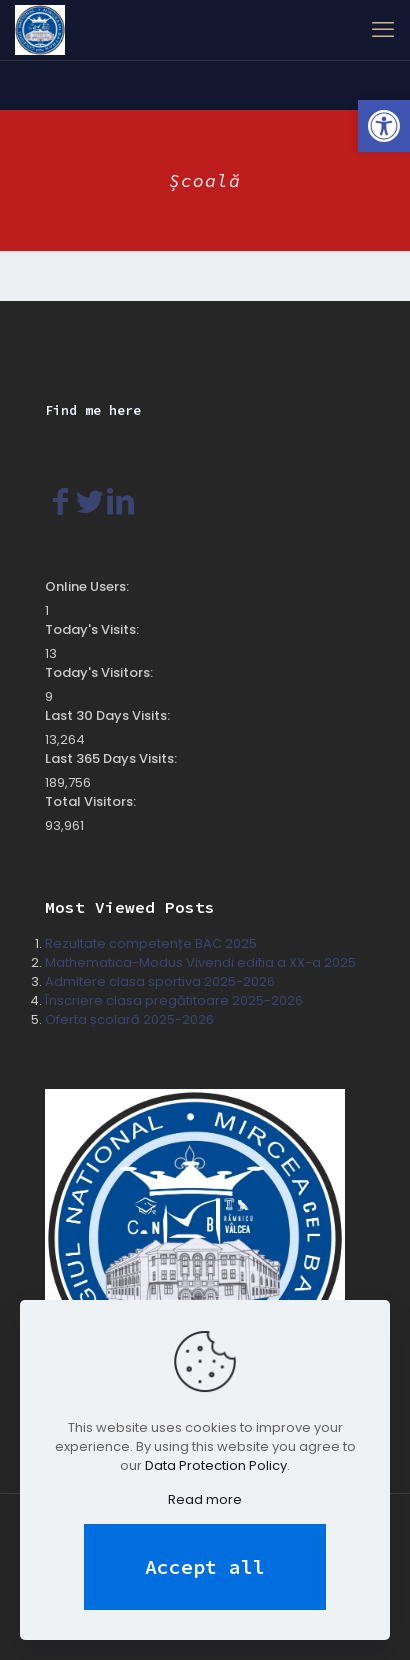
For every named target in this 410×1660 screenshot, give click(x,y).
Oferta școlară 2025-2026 (129, 1019)
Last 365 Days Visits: (112, 758)
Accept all (205, 1566)
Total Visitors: (92, 801)
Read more (205, 1499)
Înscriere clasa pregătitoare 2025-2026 (174, 1000)
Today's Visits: (93, 629)
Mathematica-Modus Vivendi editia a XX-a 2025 (200, 962)
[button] (384, 126)
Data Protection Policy (216, 1465)
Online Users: (88, 586)
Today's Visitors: (100, 672)
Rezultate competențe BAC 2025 (151, 943)
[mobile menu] (383, 30)
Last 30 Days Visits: (109, 715)
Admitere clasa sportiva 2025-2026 (160, 981)
